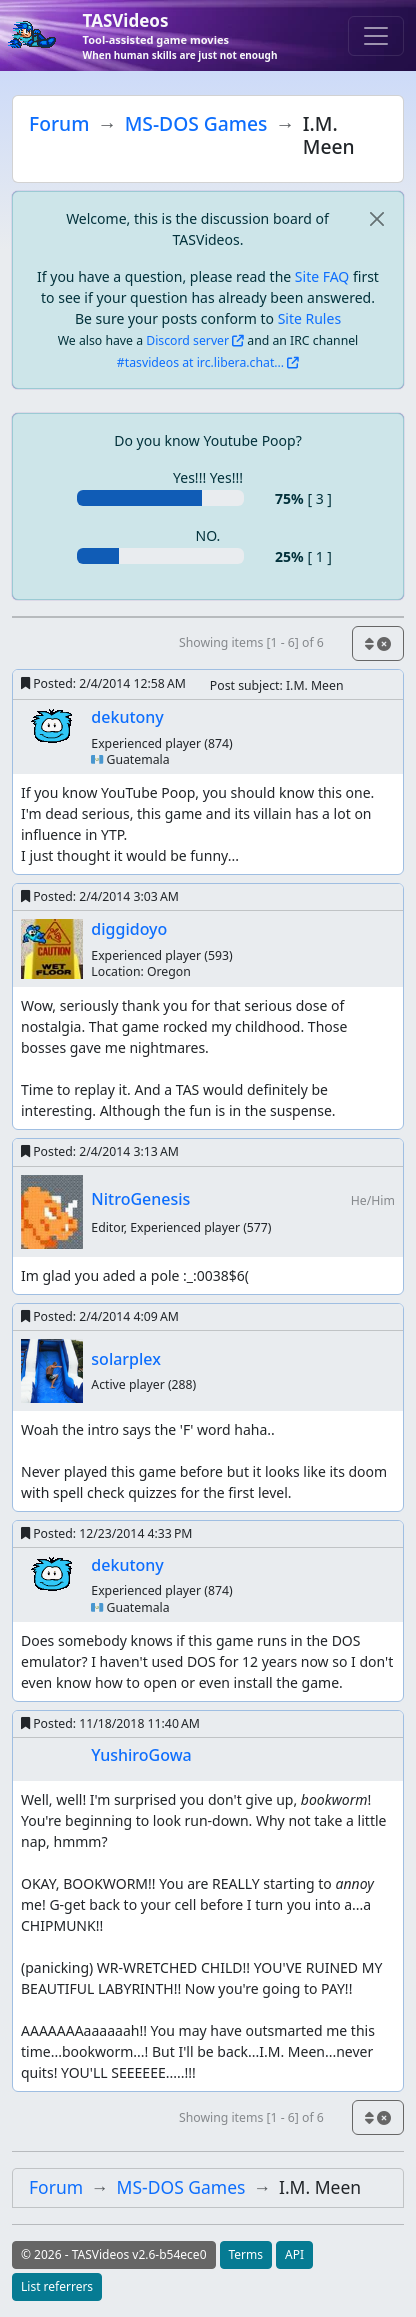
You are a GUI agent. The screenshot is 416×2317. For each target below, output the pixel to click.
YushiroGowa (141, 1755)
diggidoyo (129, 929)
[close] (376, 218)
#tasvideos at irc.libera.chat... (200, 362)
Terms (246, 2254)
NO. (208, 535)
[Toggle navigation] (376, 36)
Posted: (103, 683)
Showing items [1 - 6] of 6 (251, 642)
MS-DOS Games (196, 123)
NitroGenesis (140, 1199)
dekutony (127, 717)
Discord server (187, 340)
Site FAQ (322, 276)
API (294, 2254)
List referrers (57, 2286)
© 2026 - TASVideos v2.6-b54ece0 (114, 2254)
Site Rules (309, 318)
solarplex (126, 1359)
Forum (59, 123)
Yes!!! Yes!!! (208, 477)
